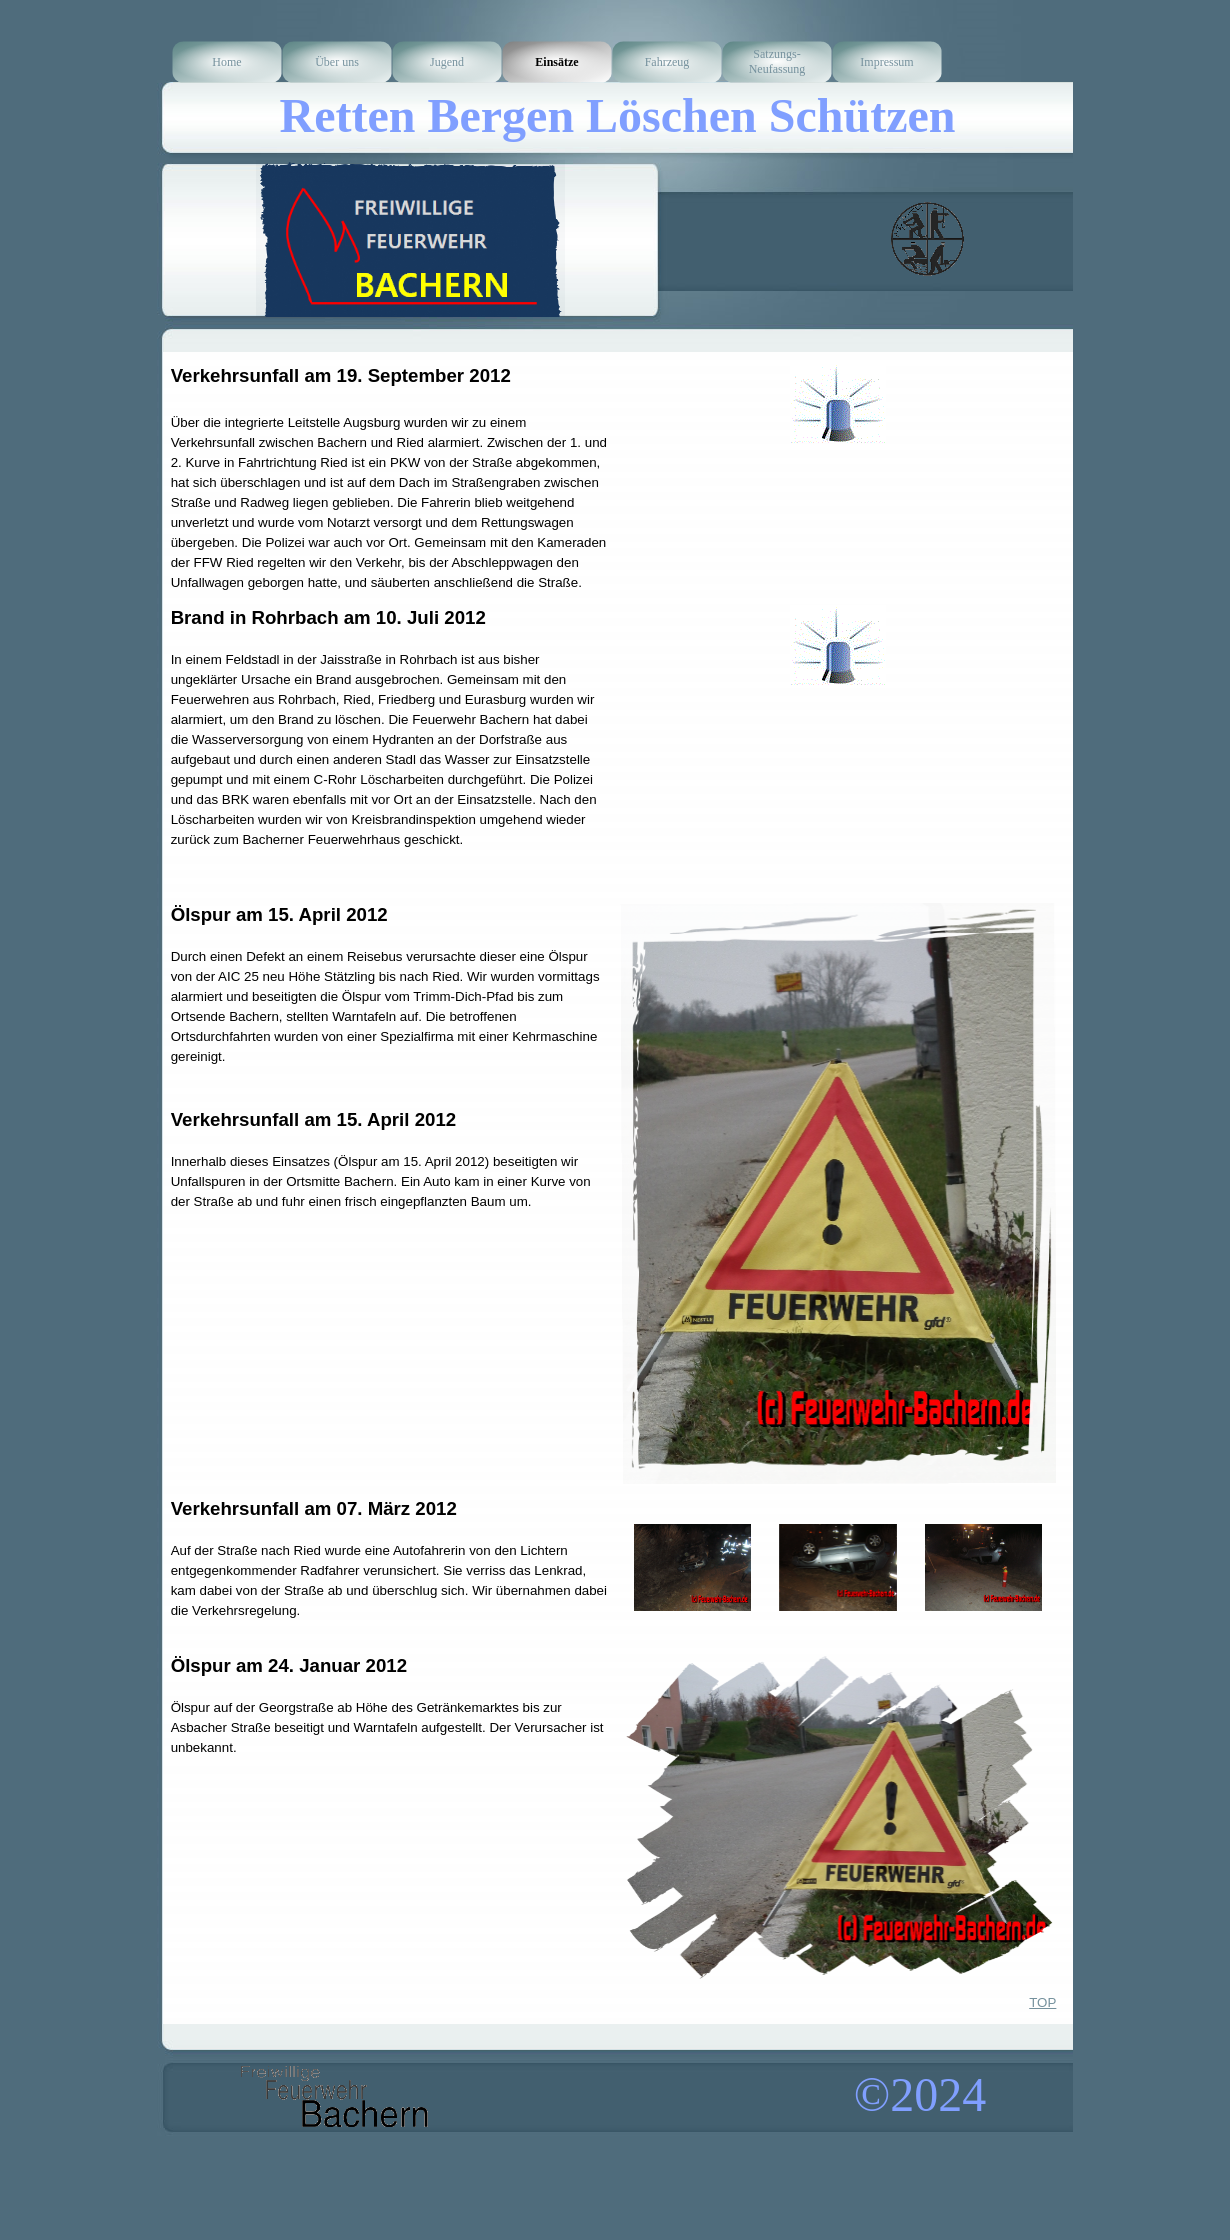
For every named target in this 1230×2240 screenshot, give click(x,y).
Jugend (447, 62)
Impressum (886, 62)
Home (226, 62)
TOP (1042, 2002)
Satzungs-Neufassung (777, 61)
